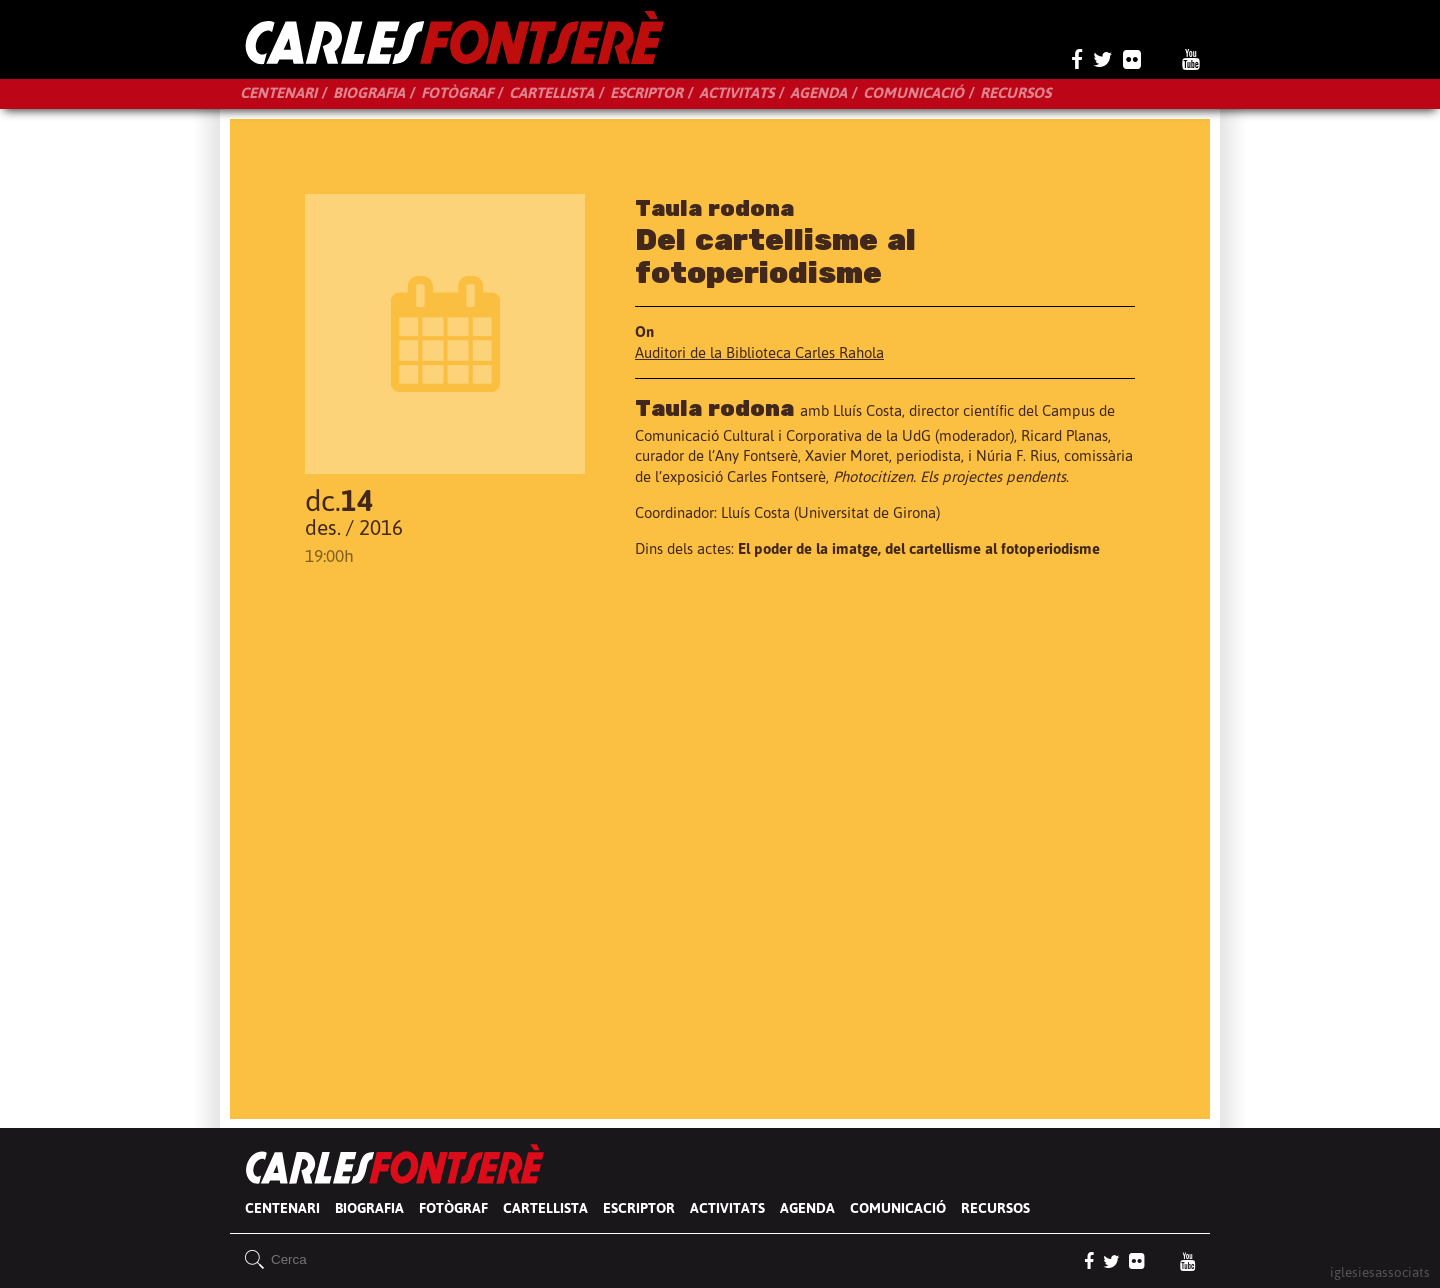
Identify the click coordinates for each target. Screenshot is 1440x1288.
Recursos (1015, 92)
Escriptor (646, 92)
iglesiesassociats (1380, 1271)
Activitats (736, 92)
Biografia (369, 92)
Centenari (278, 92)
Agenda (818, 92)
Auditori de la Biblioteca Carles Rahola (759, 352)
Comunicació (913, 92)
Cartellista (551, 92)
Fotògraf (457, 92)
